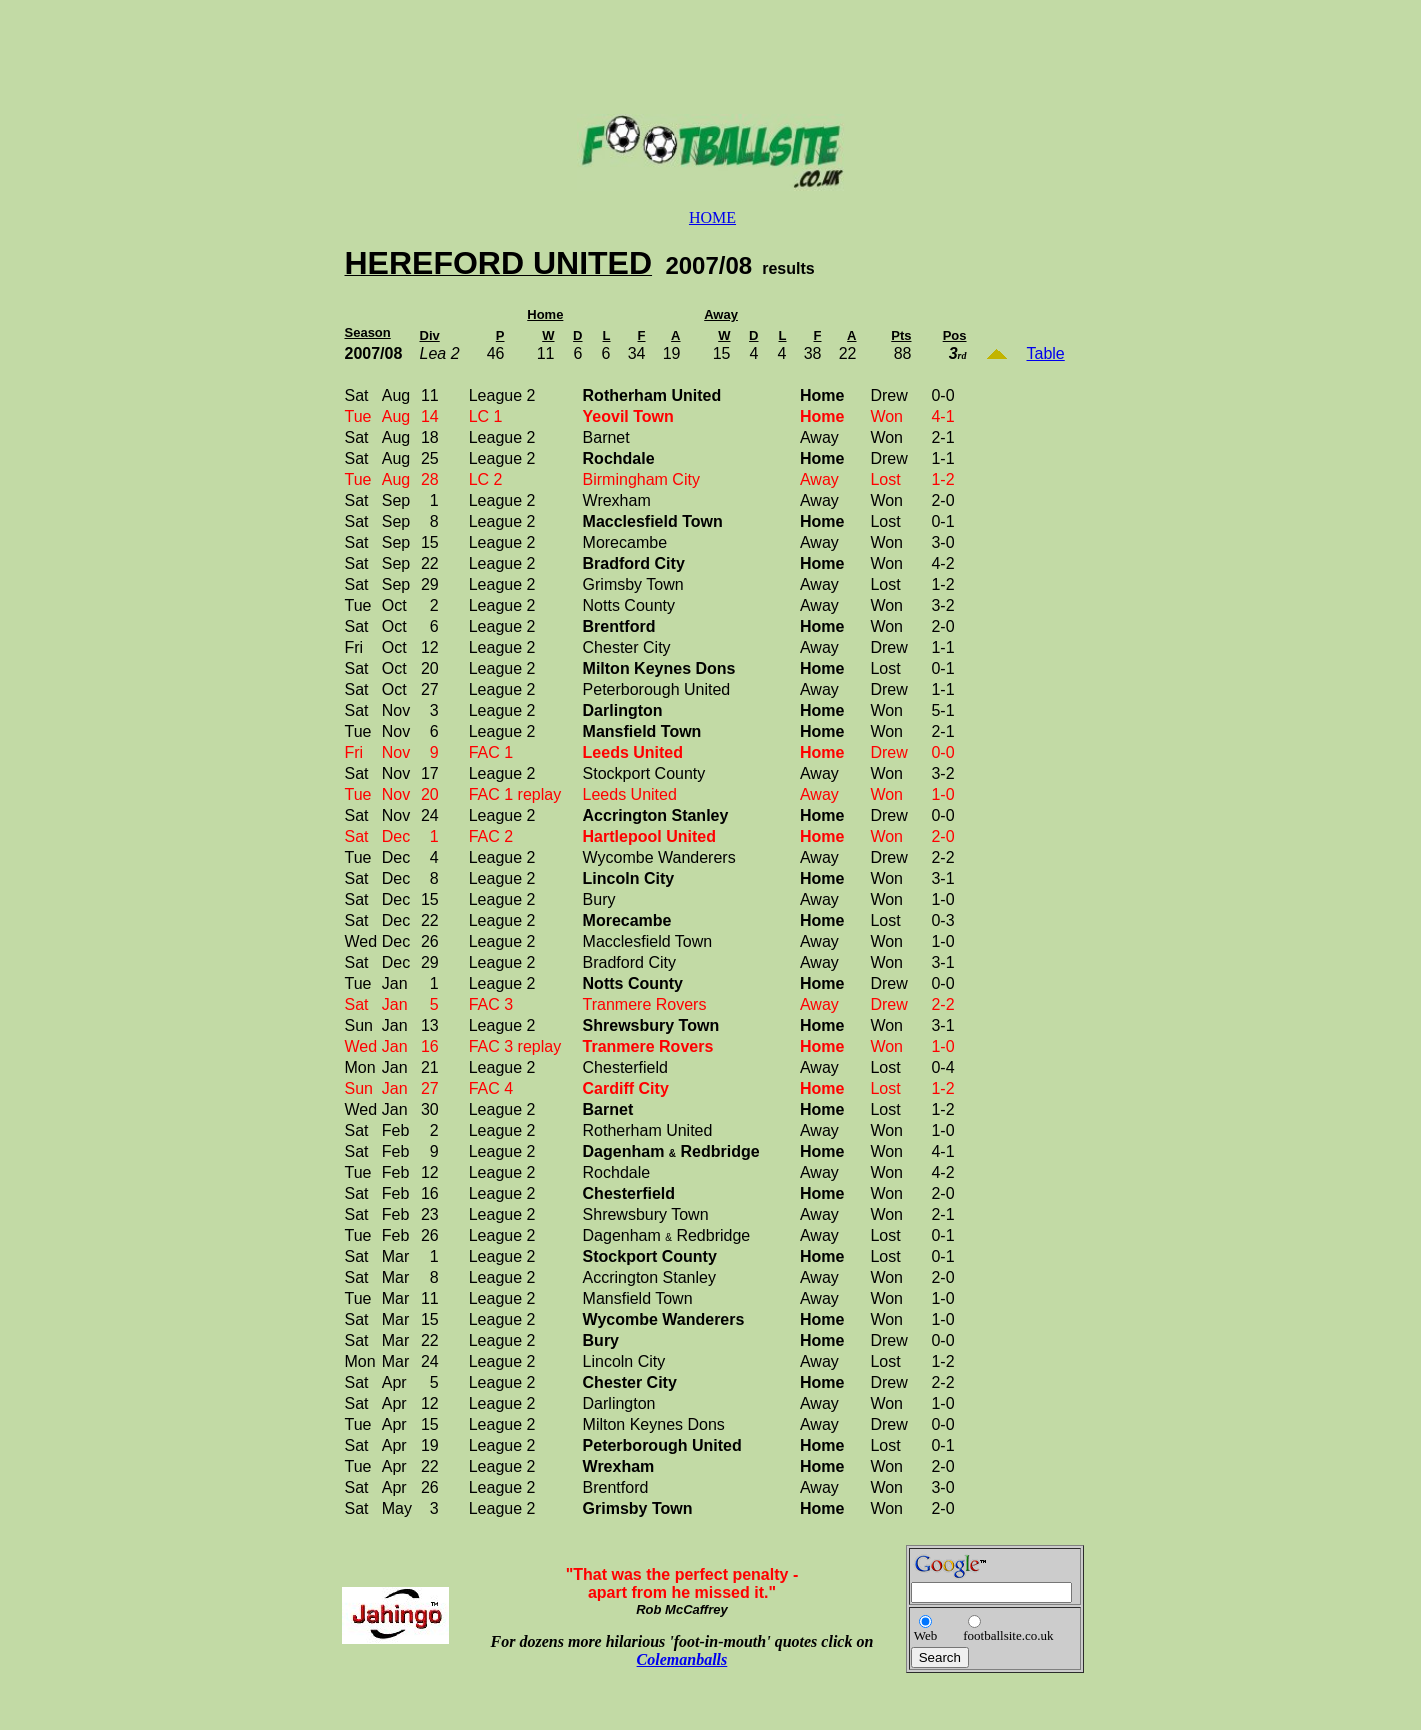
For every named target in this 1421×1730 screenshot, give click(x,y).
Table (1046, 353)
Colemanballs (682, 1659)
